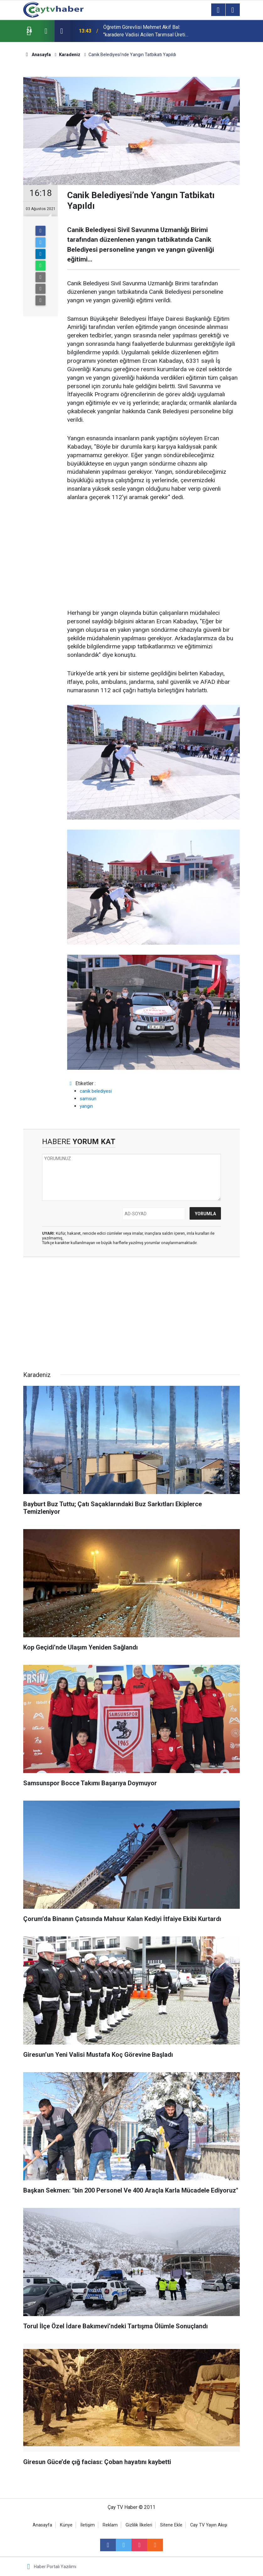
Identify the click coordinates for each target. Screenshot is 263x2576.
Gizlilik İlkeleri (139, 2525)
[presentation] (46, 31)
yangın (86, 1106)
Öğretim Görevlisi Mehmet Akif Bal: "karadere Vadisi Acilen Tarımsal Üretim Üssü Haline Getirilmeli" (146, 31)
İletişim (87, 2525)
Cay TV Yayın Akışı (208, 2525)
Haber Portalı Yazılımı (55, 2566)
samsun (88, 1098)
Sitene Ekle (171, 2525)
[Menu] (218, 10)
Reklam (110, 2525)
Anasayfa (42, 2525)
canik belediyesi (96, 1091)
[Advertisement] (153, 555)
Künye (66, 2525)
